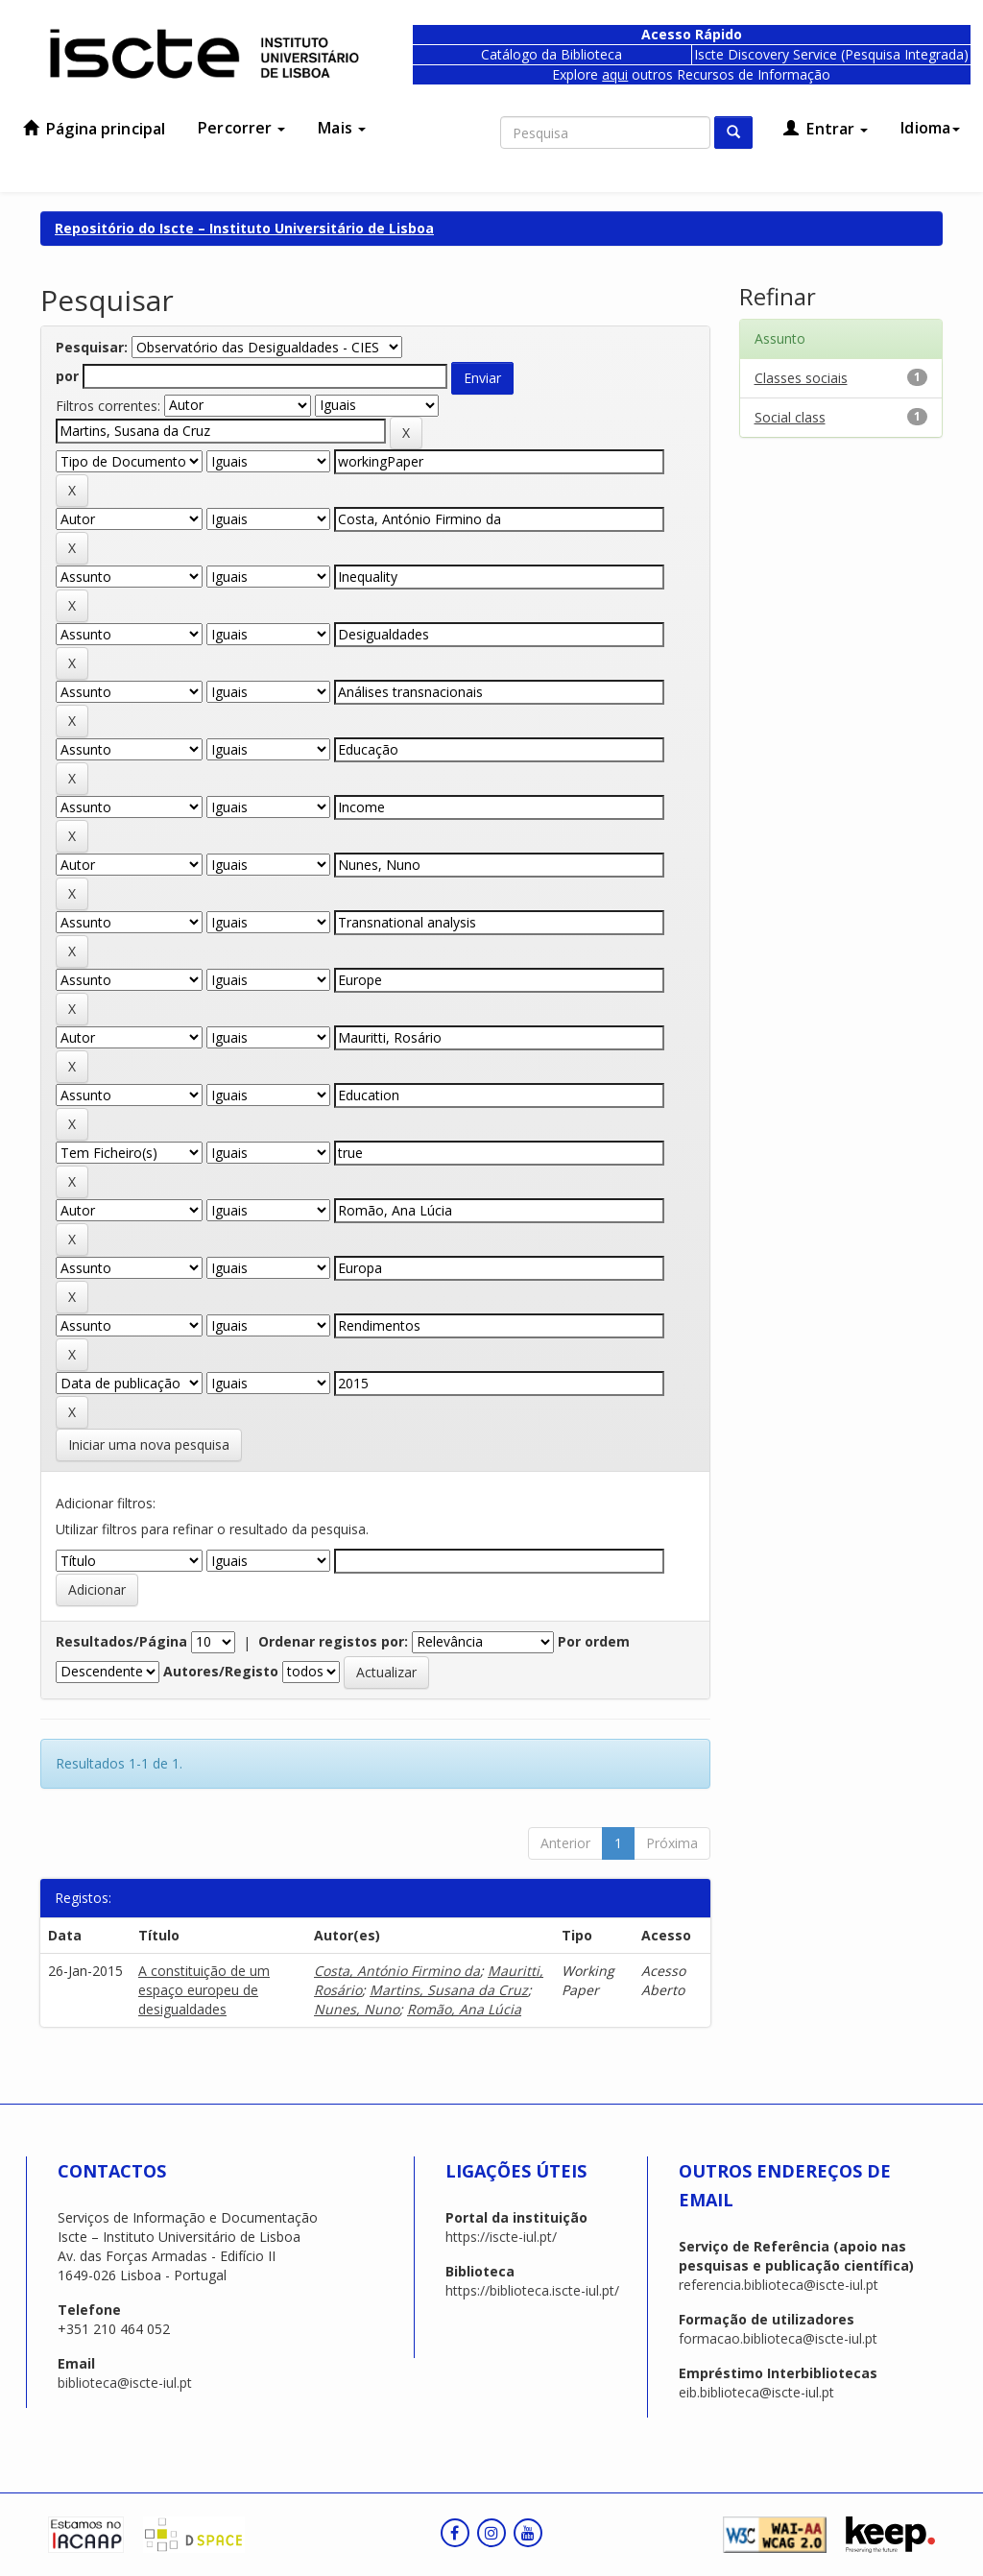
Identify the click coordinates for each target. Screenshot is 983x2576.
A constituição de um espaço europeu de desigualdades (204, 1990)
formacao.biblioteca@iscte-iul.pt (778, 2338)
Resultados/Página (121, 1641)
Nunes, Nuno (356, 2009)
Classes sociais (801, 378)
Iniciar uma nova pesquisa (148, 1444)
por (67, 376)
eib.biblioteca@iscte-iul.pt (756, 2392)
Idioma (930, 127)
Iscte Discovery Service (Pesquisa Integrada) (831, 54)
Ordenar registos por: (333, 1641)
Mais (342, 127)
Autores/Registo (220, 1671)
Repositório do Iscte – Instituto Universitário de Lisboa (244, 228)
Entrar (825, 128)
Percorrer (241, 127)
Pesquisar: (92, 347)
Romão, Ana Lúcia (464, 2009)
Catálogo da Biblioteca (551, 54)
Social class (790, 417)
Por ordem (594, 1641)
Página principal (94, 128)
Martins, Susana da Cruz (449, 1990)
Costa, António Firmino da (397, 1971)
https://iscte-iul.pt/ (501, 2236)
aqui (615, 74)
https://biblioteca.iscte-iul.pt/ (532, 2290)
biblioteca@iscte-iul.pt (125, 2382)
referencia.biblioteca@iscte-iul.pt (778, 2284)
